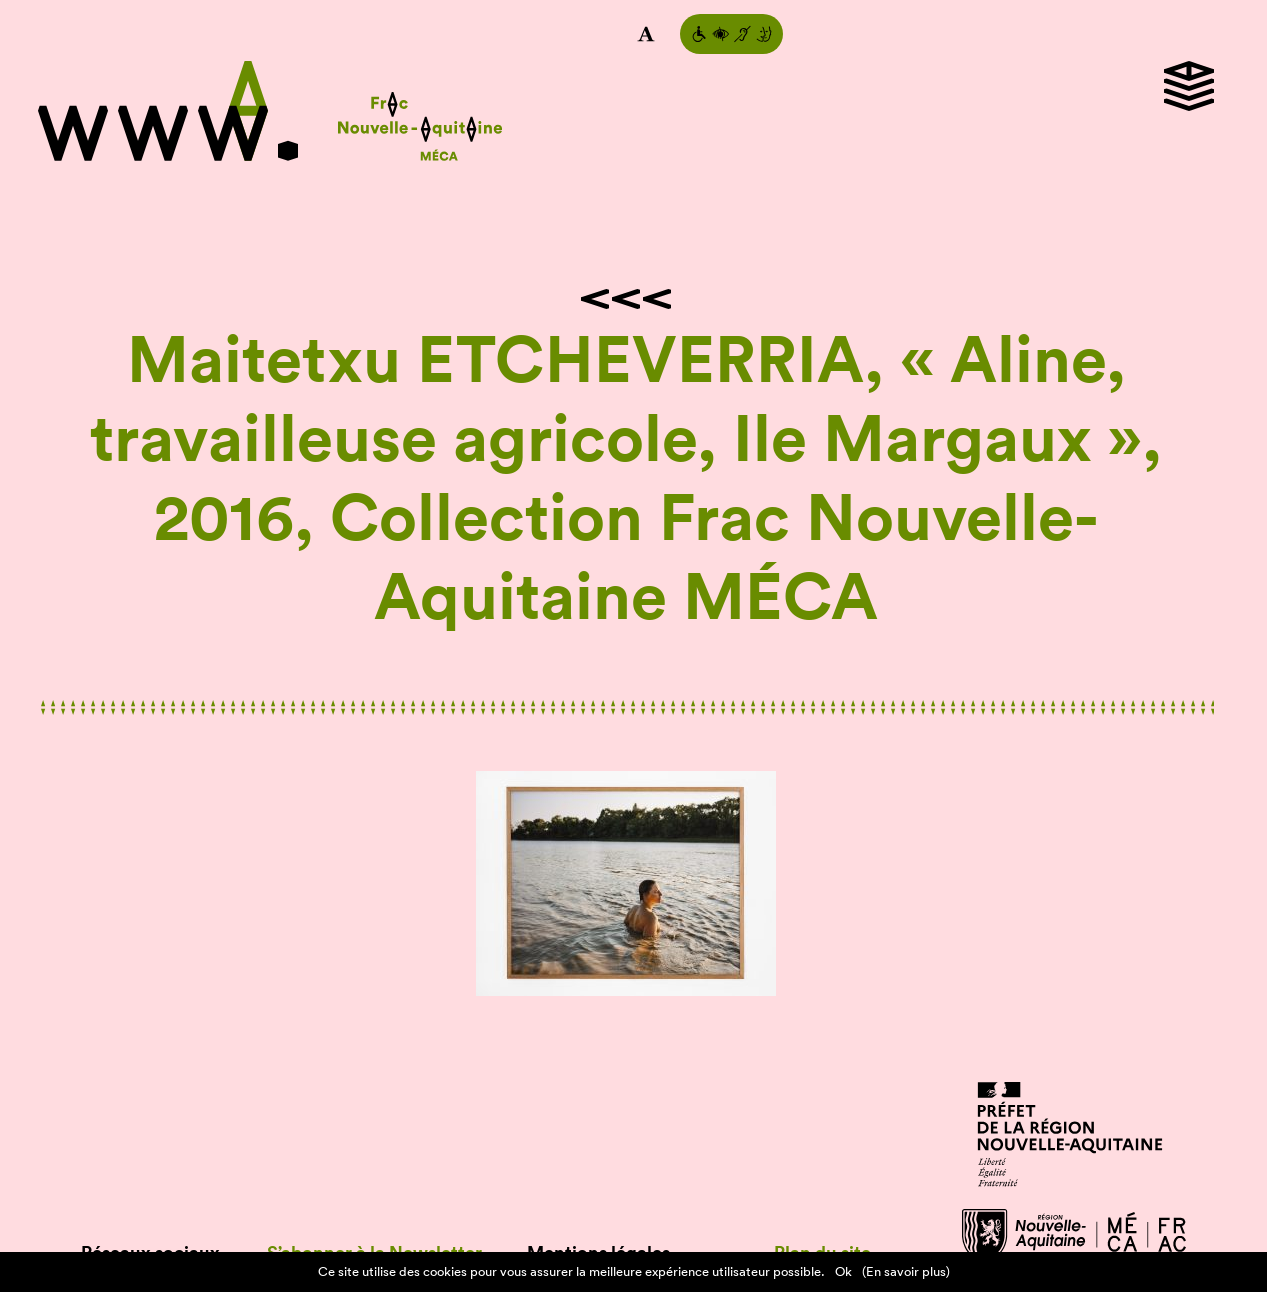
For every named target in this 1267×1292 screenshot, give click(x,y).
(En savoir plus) (906, 1271)
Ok (843, 1271)
